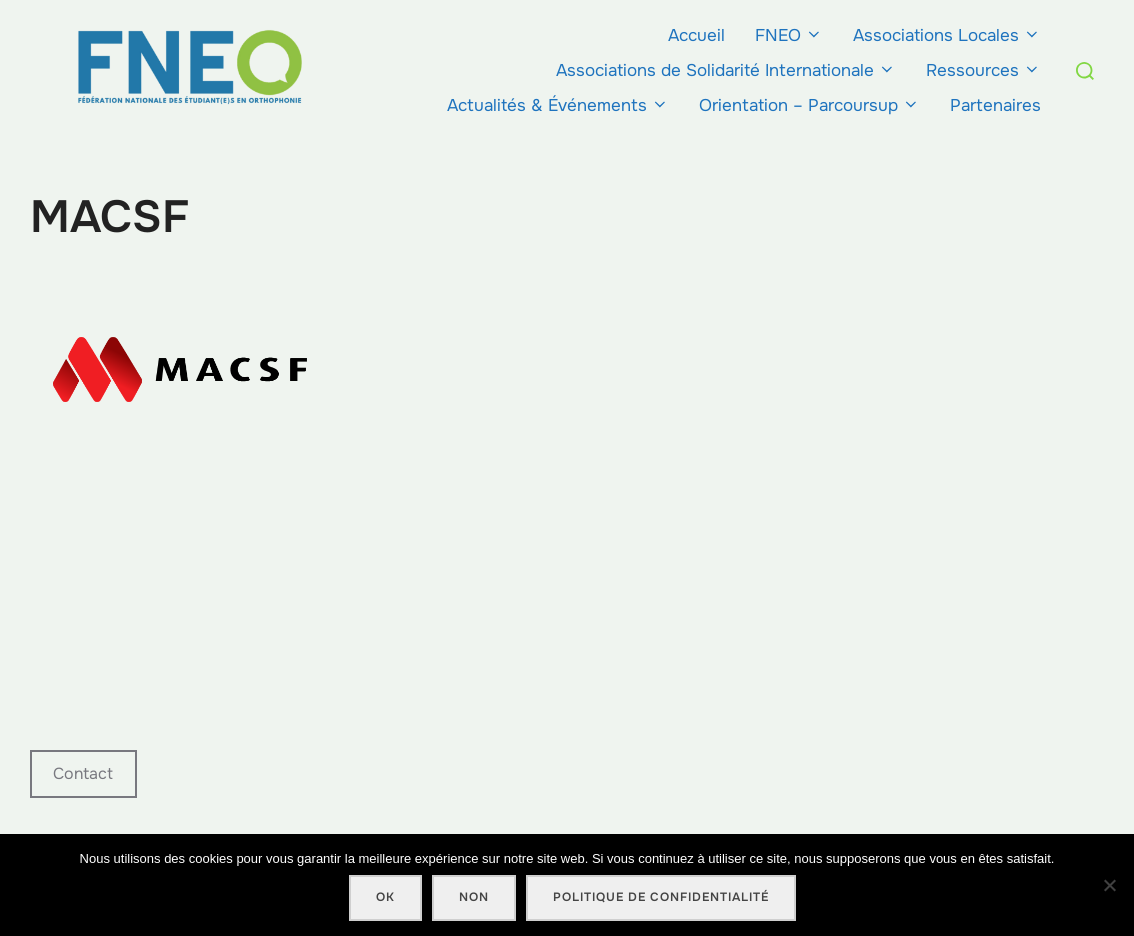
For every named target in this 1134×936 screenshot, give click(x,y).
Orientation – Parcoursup (809, 105)
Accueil (696, 35)
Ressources (983, 70)
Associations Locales (947, 35)
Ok (385, 897)
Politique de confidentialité (661, 897)
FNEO (789, 35)
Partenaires (995, 105)
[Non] (1109, 885)
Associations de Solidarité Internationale (726, 70)
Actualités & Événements (558, 105)
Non (474, 897)
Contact (83, 773)
